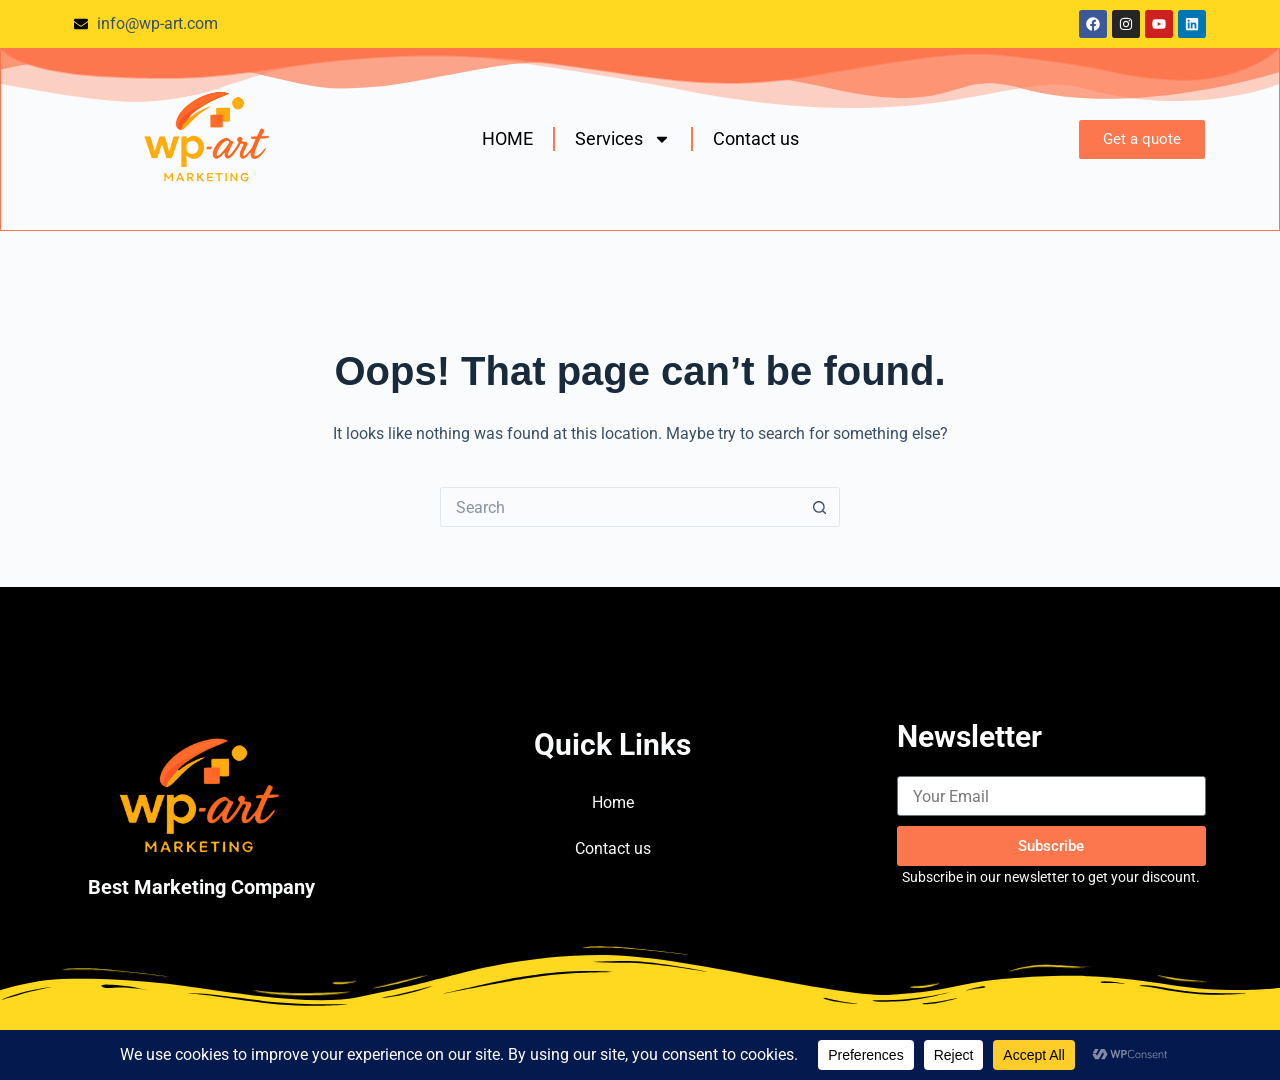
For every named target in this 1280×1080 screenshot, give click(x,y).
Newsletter (969, 736)
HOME (507, 138)
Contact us (756, 138)
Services (623, 139)
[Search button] (820, 507)
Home (613, 802)
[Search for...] (620, 507)
